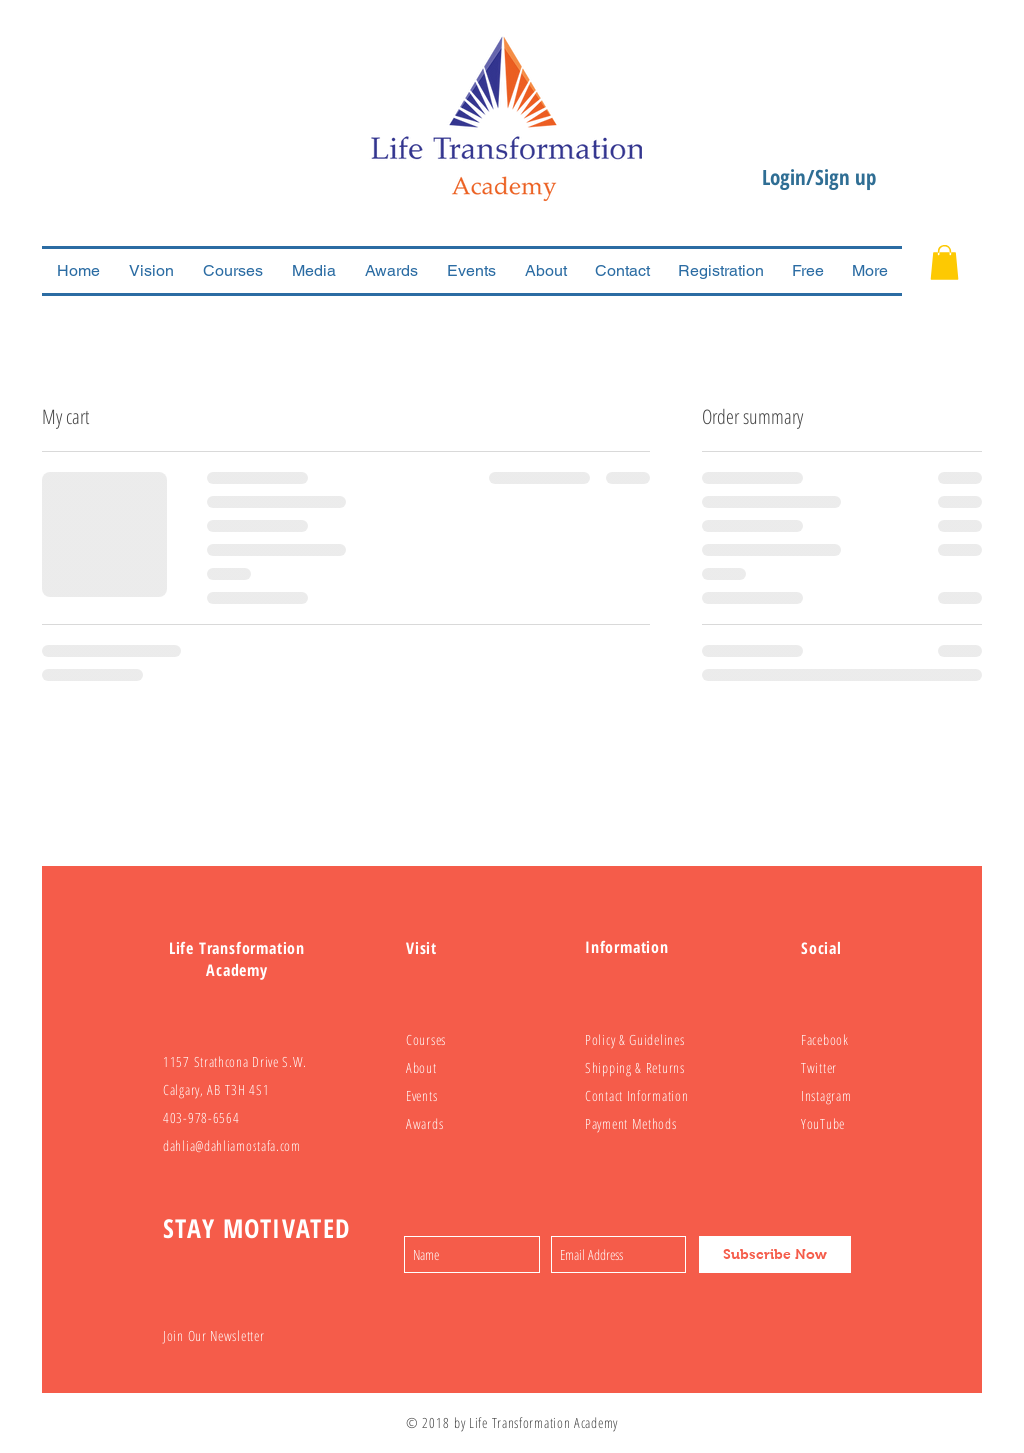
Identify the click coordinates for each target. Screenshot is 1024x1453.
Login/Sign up (819, 177)
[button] (944, 262)
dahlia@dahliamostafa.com (232, 1145)
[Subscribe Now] (775, 1254)
